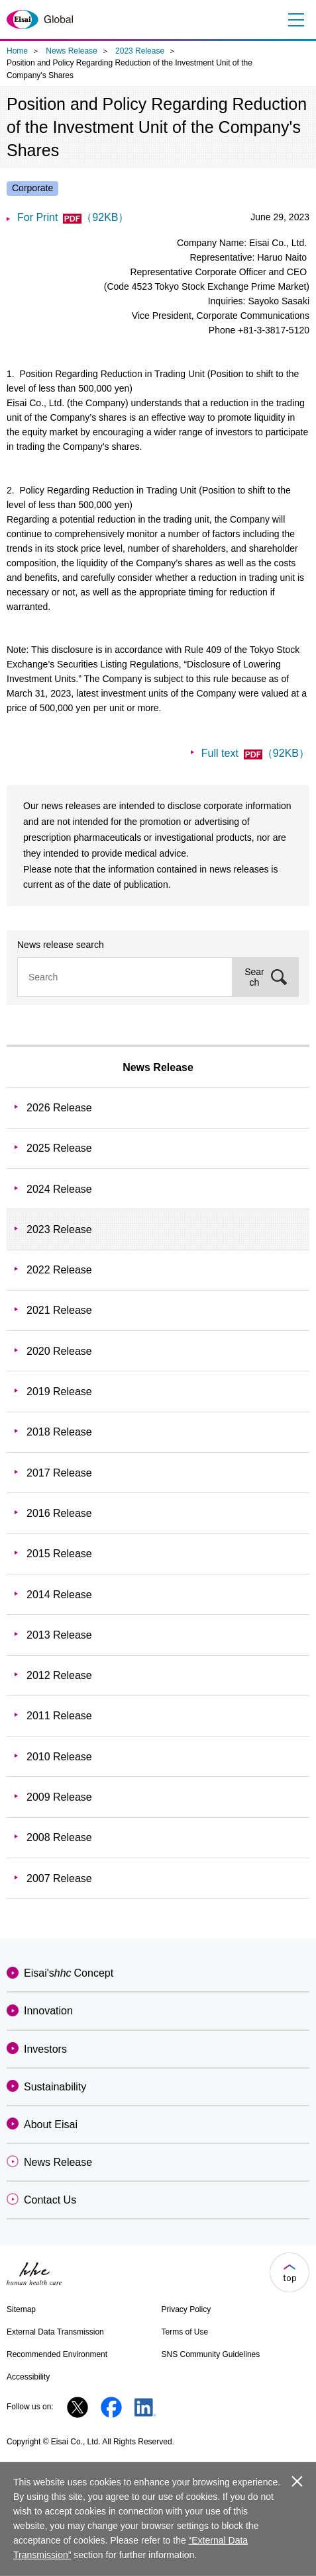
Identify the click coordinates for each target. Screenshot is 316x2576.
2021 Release (59, 1310)
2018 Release (59, 1432)
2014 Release (59, 1594)
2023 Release (139, 51)
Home (17, 51)
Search (254, 977)
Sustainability (55, 2086)
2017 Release (59, 1473)
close (297, 2481)
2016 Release (59, 1513)
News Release (71, 51)
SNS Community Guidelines (211, 2354)
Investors (45, 2049)
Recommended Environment (57, 2354)
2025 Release (59, 1148)
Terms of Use (185, 2332)
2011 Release (59, 1715)
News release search (60, 944)
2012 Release (59, 1675)
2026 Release (59, 1107)
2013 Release (59, 1635)
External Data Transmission (55, 2332)
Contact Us (50, 2200)
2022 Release (59, 1269)
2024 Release (59, 1189)
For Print (73, 217)
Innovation (48, 2010)
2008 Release (59, 1837)
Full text (255, 753)
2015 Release (59, 1553)
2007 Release (59, 1878)
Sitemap (21, 2309)
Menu (294, 19)
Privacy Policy (186, 2309)
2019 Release (59, 1391)
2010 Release (59, 1756)
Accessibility (28, 2377)
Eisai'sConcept (68, 1973)
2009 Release (59, 1797)
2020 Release (59, 1351)
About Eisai (51, 2124)
